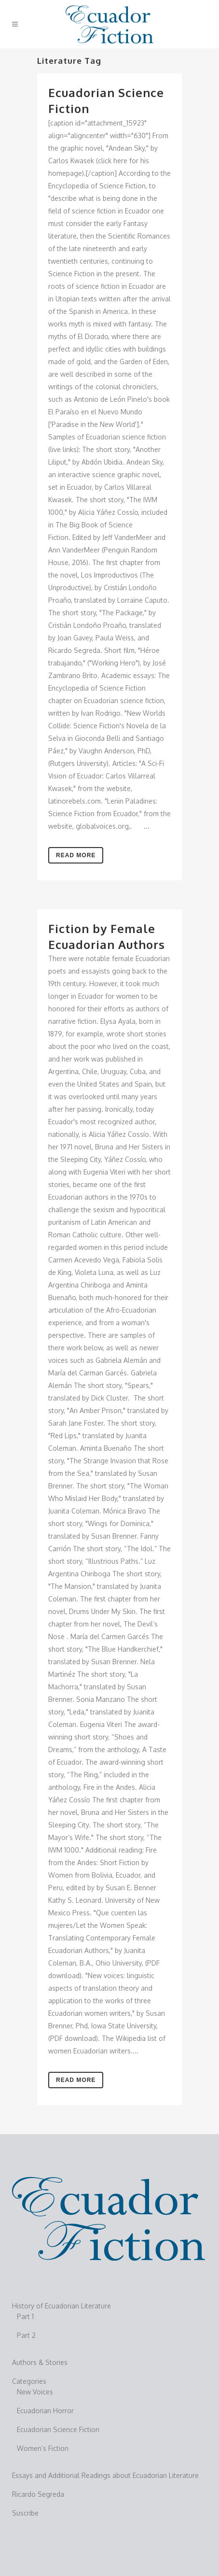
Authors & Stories (40, 2362)
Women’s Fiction (42, 2448)
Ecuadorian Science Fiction (58, 2429)
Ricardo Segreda (38, 2494)
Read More (76, 855)
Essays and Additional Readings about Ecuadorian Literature (105, 2475)
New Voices (35, 2392)
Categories (29, 2381)
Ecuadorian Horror (45, 2410)
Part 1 (25, 2316)
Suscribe (25, 2513)
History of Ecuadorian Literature (61, 2306)
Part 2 (26, 2335)
